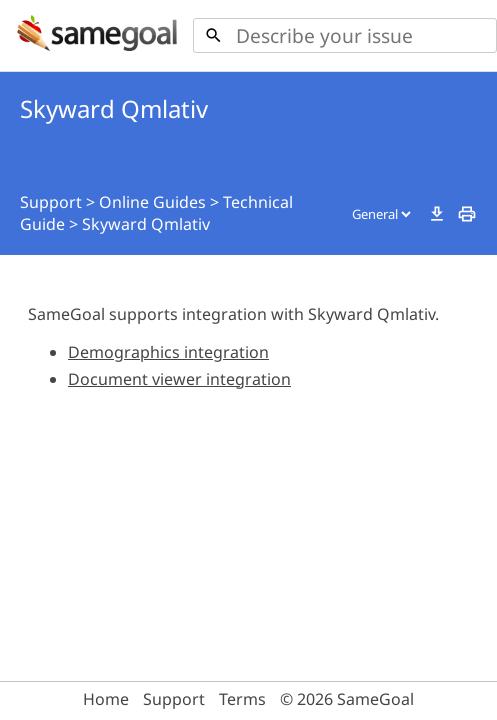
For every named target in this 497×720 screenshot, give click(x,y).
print (467, 214)
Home (106, 699)
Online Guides (152, 202)
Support (51, 202)
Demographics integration (168, 352)
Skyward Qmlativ (146, 224)
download (437, 214)
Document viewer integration (179, 379)
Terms (242, 699)
